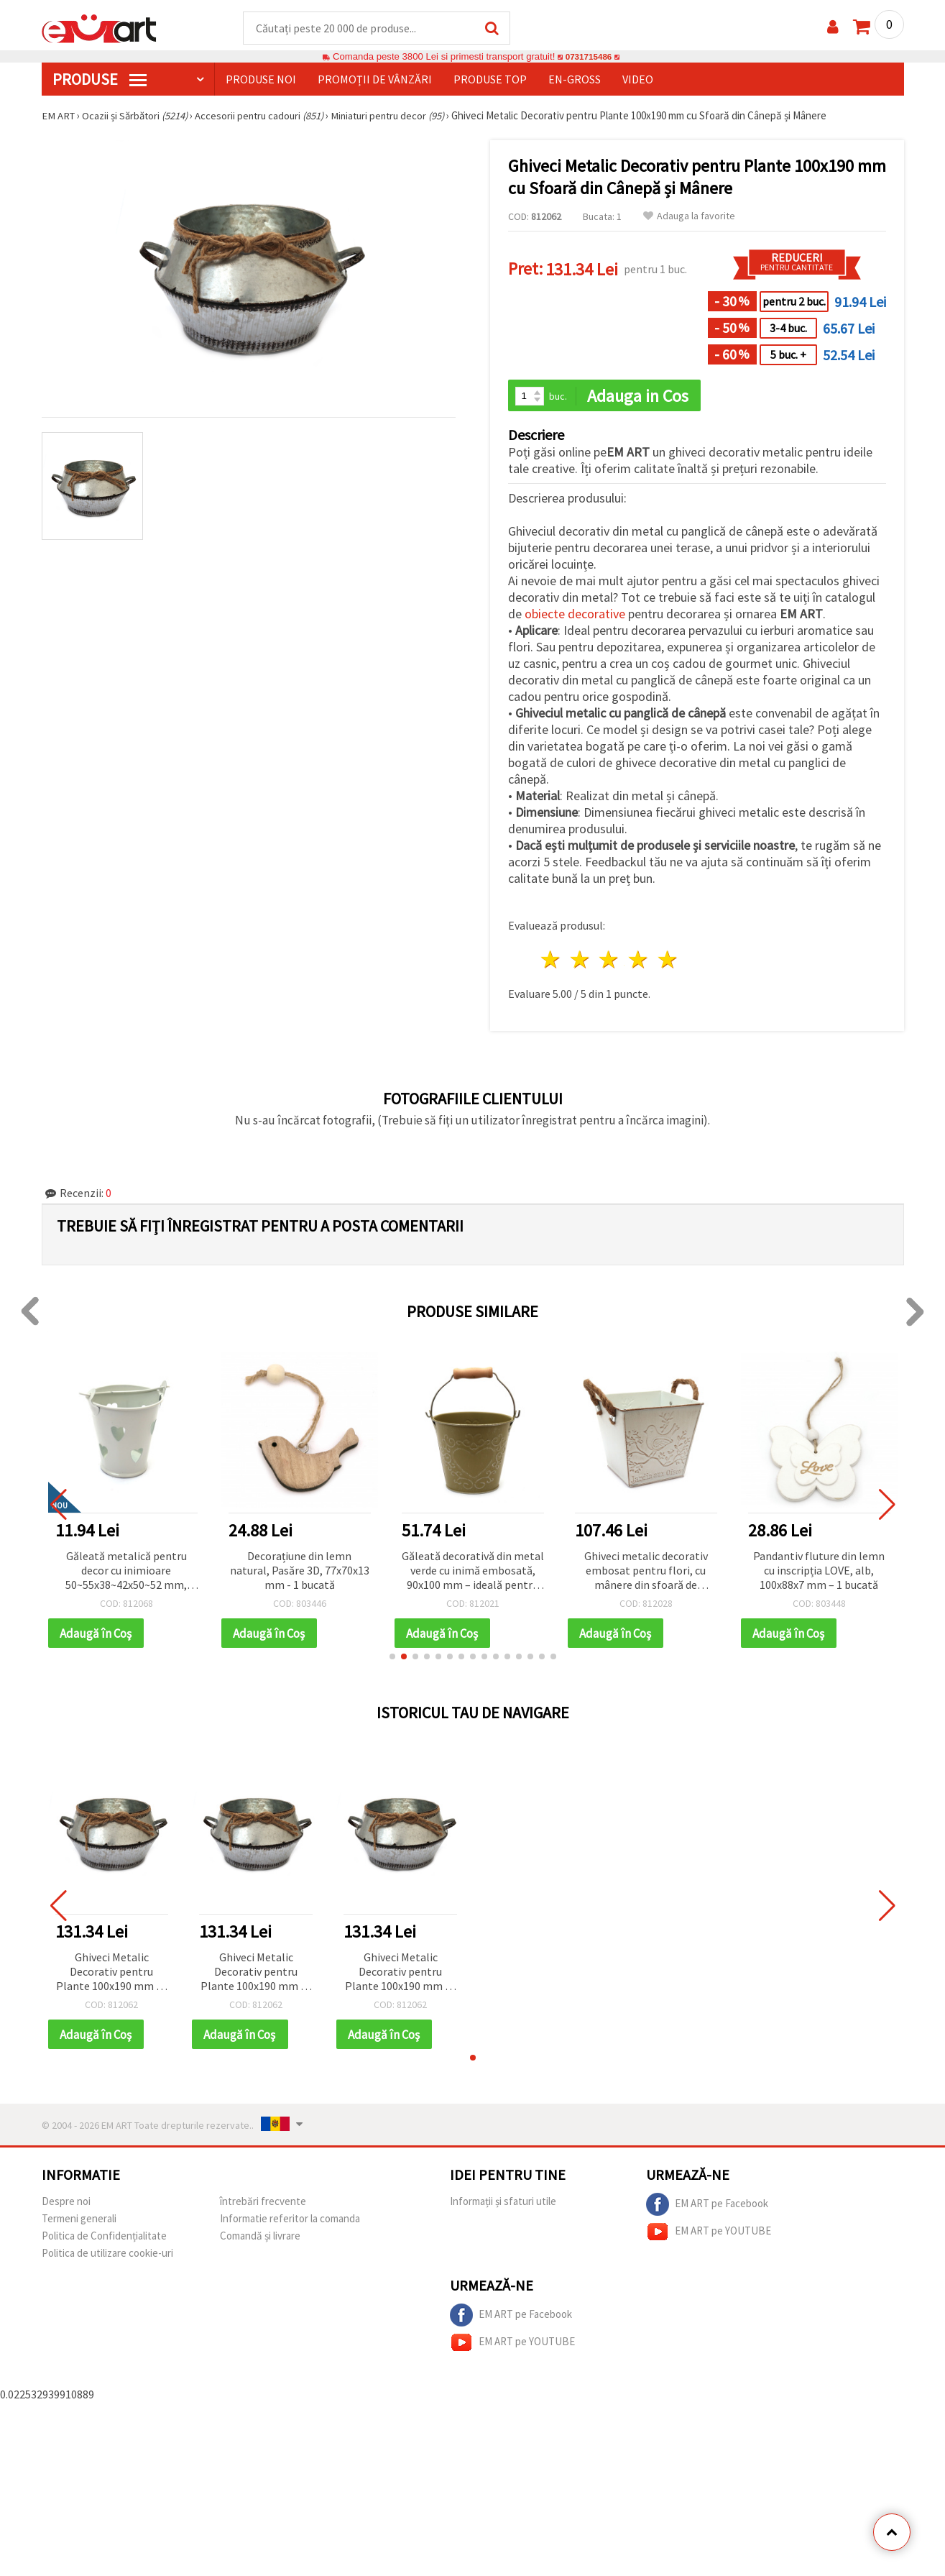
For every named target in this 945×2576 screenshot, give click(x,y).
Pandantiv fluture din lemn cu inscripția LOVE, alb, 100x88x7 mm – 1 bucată (819, 1571)
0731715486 (588, 57)
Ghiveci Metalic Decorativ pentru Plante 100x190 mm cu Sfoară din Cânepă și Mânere (111, 1974)
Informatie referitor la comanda (290, 2221)
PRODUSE (99, 80)
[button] (392, 1658)
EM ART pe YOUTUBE (708, 2234)
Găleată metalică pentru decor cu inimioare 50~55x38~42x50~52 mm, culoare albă (126, 1572)
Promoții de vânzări (375, 80)
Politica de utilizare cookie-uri (107, 2256)
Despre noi (66, 2204)
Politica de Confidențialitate (104, 2238)
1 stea (551, 961)
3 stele (609, 961)
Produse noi (261, 80)
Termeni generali (79, 2221)
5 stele (668, 961)
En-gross (574, 80)
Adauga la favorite (689, 216)
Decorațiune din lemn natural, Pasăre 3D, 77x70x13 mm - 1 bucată (299, 1571)
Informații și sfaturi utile (503, 2204)
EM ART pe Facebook (707, 2207)
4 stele (639, 961)
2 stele (580, 961)
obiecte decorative (575, 616)
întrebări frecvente (263, 2204)
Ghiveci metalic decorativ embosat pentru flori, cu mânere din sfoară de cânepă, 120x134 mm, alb (646, 1572)
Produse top (490, 80)
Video (637, 80)
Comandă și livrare (260, 2238)
